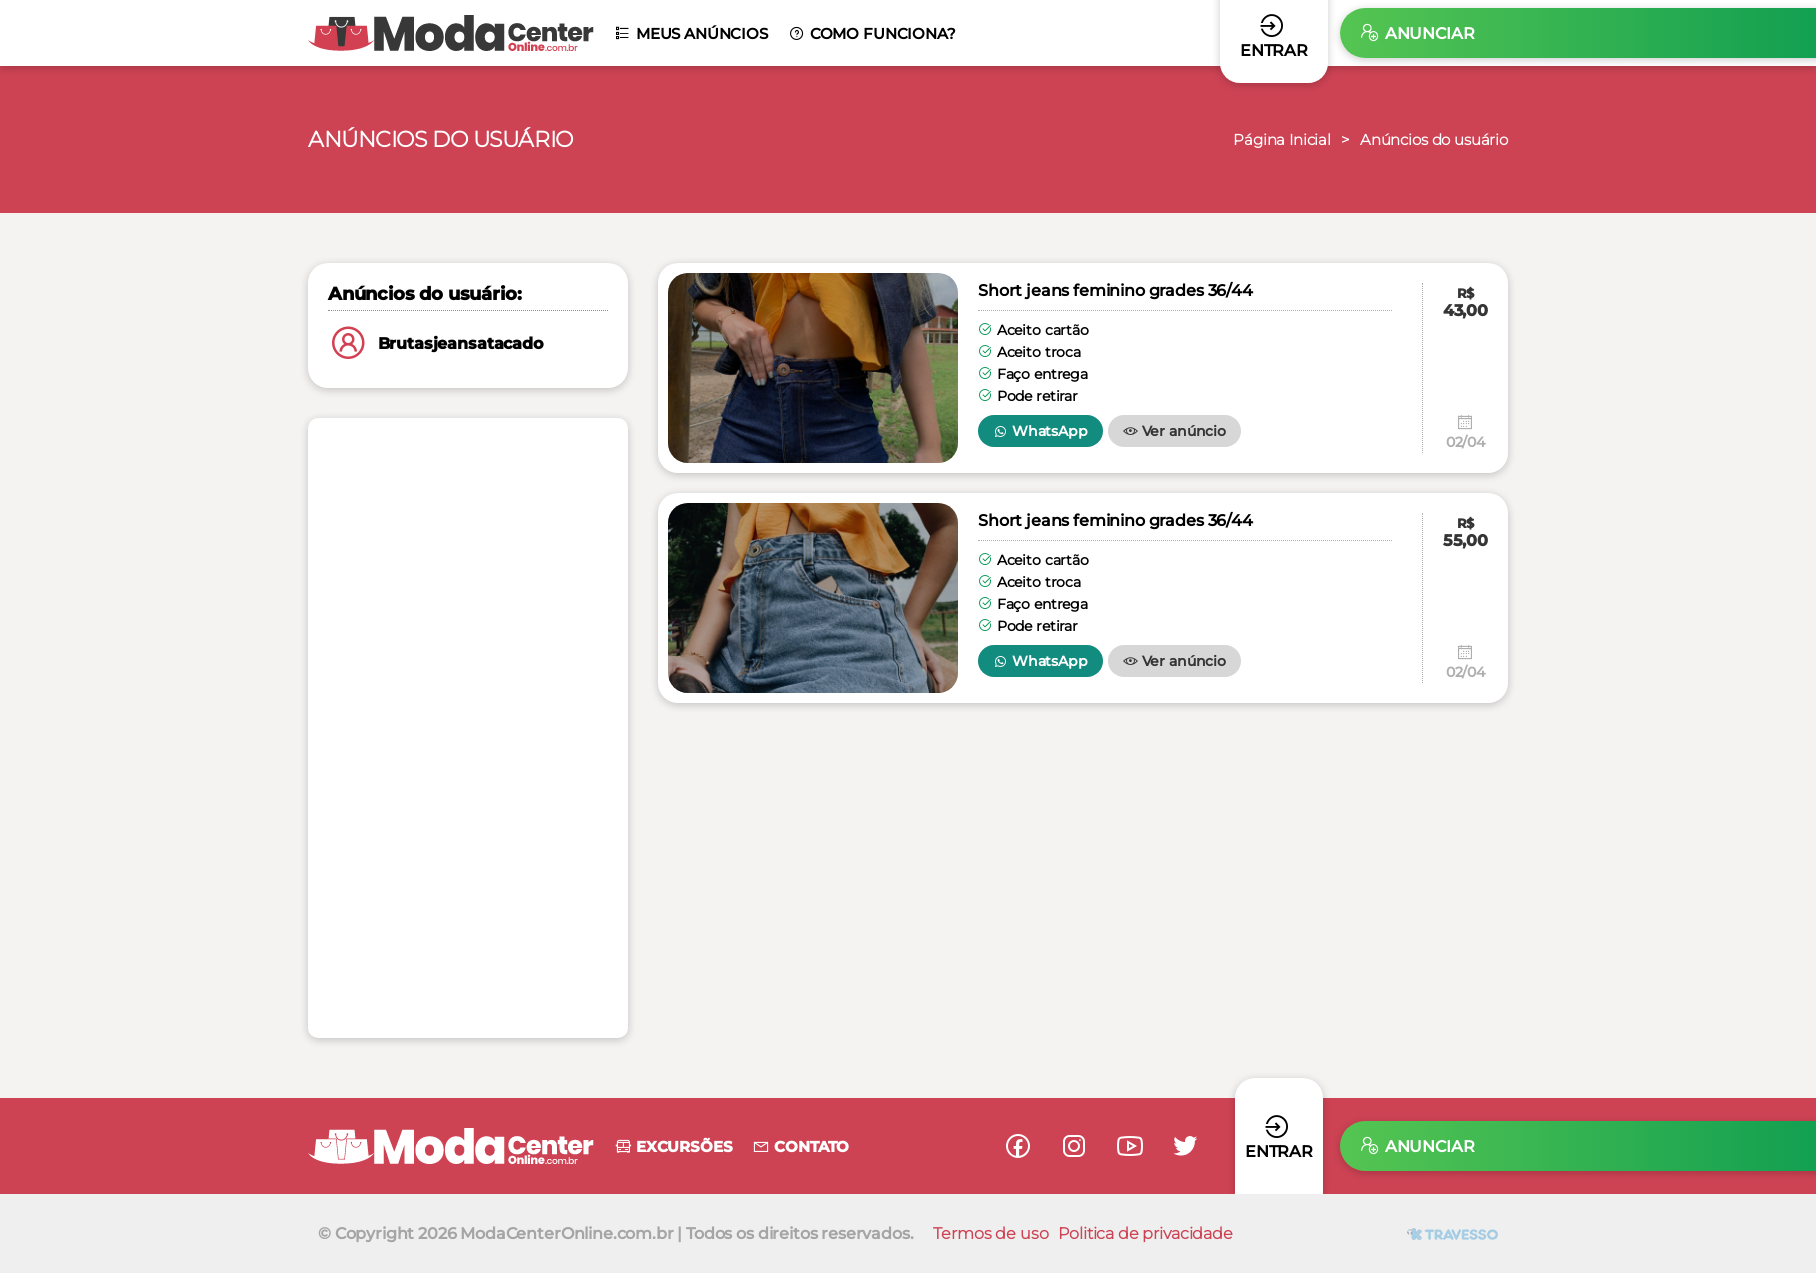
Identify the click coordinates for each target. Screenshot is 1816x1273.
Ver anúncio (1174, 431)
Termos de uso (990, 1233)
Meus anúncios (691, 33)
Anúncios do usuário (1428, 139)
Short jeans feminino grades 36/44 (1115, 290)
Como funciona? (872, 33)
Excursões (673, 1146)
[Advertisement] (468, 728)
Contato (800, 1146)
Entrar (1279, 1136)
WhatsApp (1040, 431)
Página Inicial (1267, 139)
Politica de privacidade (1145, 1233)
